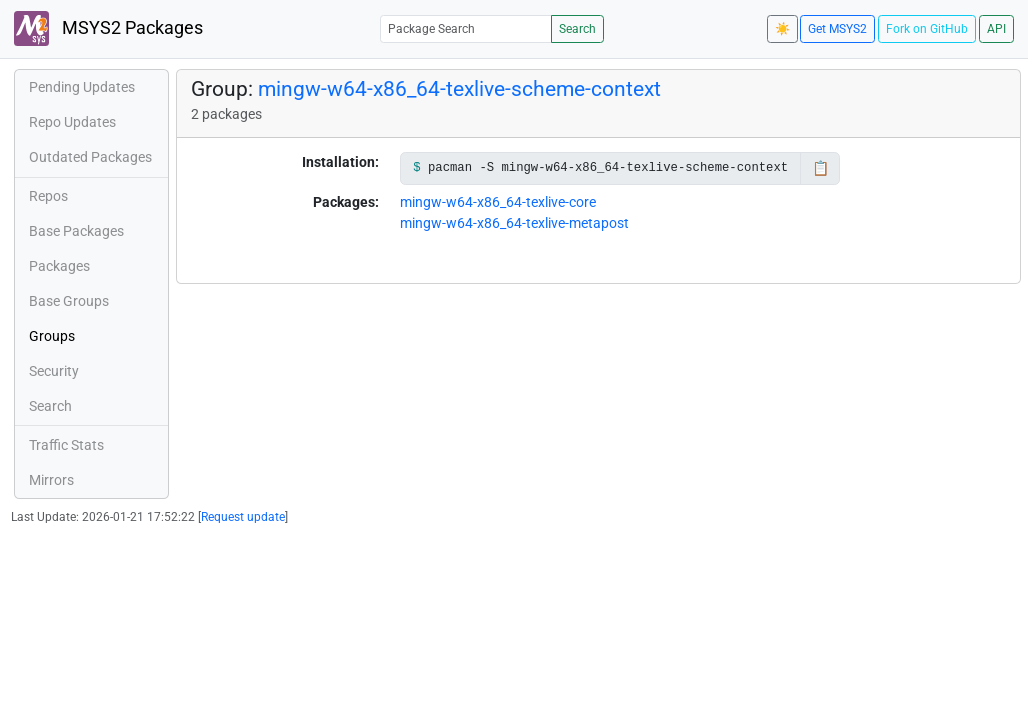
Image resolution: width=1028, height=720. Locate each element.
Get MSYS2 (837, 29)
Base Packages (76, 231)
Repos (48, 196)
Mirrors (51, 480)
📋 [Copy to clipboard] (820, 168)
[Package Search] (466, 28)
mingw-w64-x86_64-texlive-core (498, 202)
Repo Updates (72, 122)
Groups (52, 336)
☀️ (782, 29)
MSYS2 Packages (108, 28)
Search (577, 29)
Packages (59, 266)
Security (54, 371)
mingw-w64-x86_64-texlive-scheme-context (459, 89)
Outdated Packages (90, 157)
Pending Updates (82, 87)
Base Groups (69, 301)
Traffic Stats (66, 445)
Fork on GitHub (927, 29)
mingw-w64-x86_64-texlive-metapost (514, 223)
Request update (243, 517)
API (996, 29)
